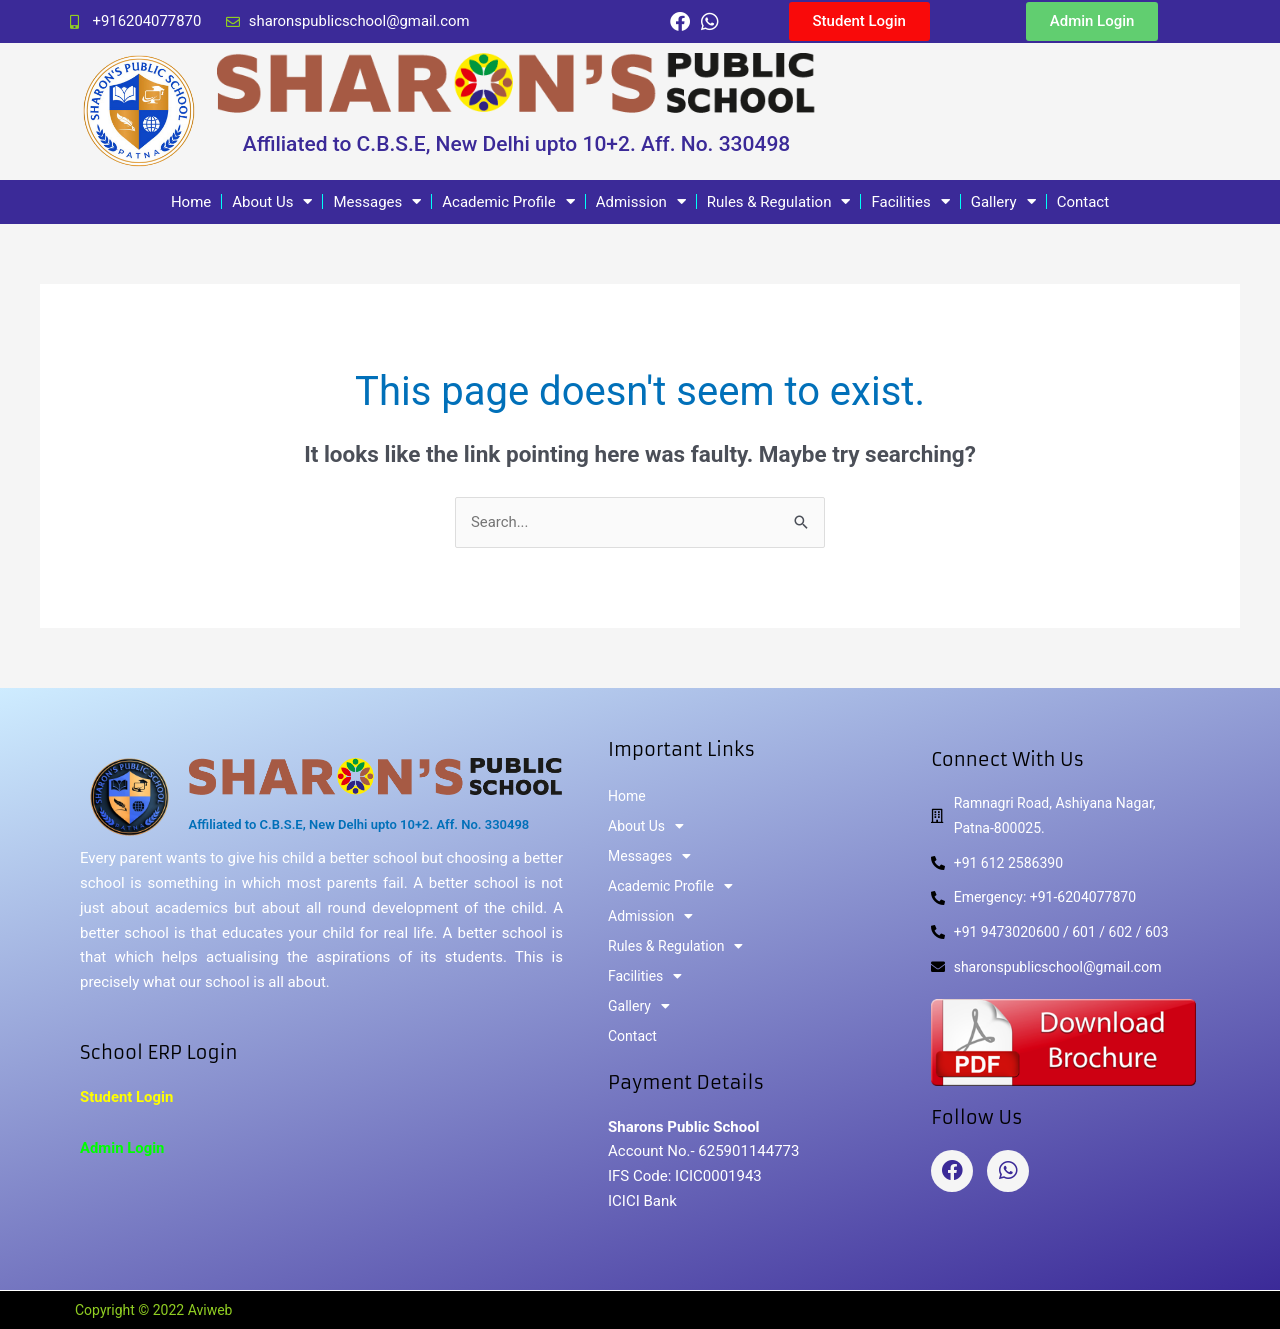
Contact (1083, 202)
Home (191, 202)
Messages (377, 202)
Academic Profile (508, 202)
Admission (641, 202)
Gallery (1003, 202)
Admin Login (122, 1148)
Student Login (127, 1097)
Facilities (910, 202)
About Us (272, 202)
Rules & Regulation (779, 202)
